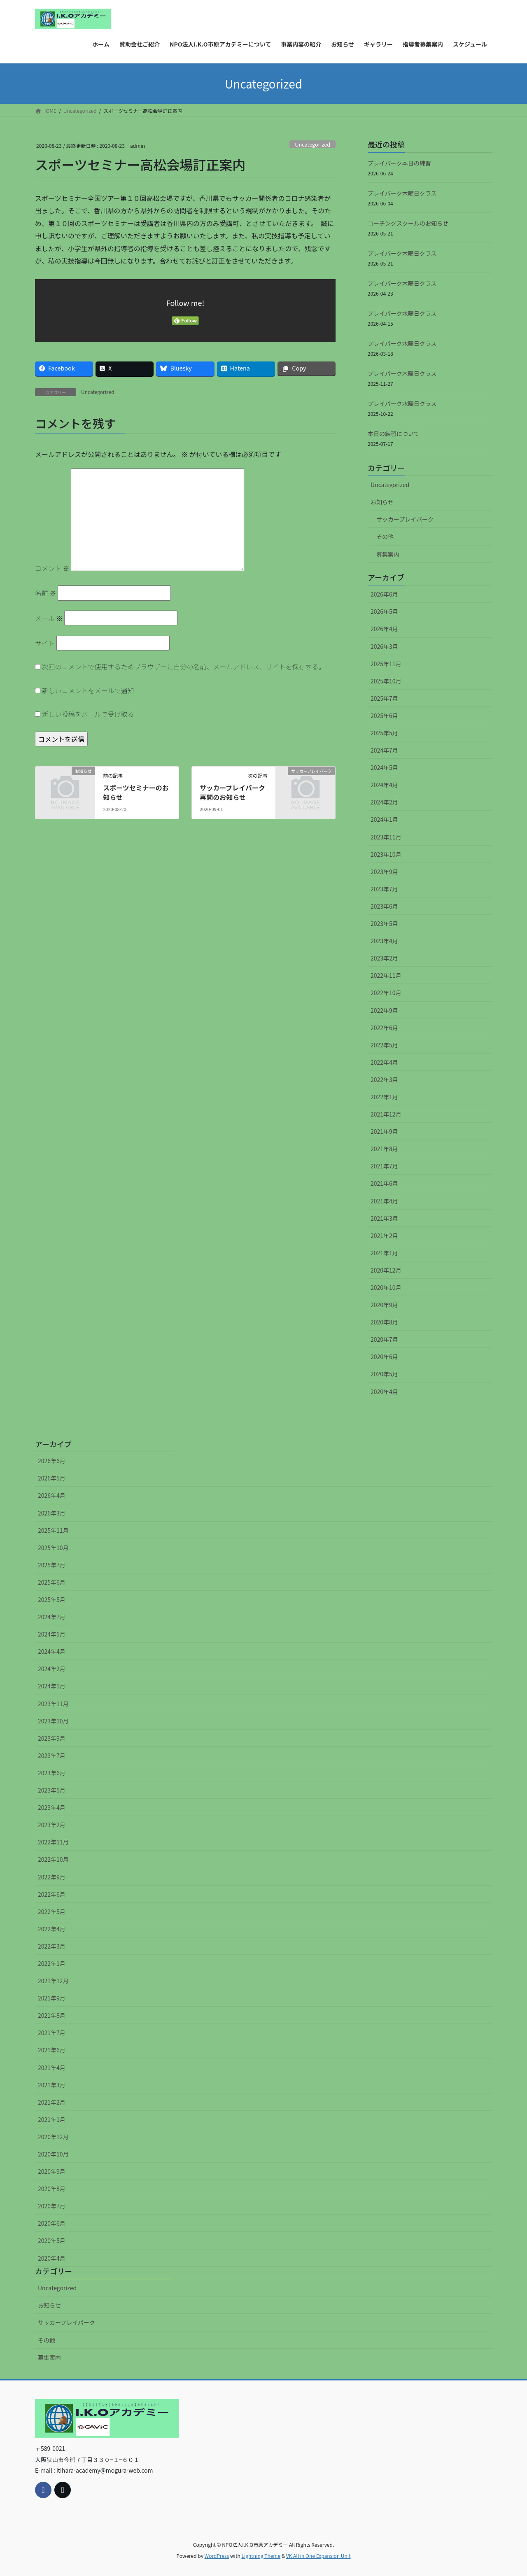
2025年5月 (384, 733)
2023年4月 (384, 941)
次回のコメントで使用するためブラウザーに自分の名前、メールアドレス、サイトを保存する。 (183, 666)
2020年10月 (386, 1287)
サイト (45, 643)
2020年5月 (384, 1374)
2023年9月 (384, 871)
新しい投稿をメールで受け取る (88, 714)
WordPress (217, 2555)
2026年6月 (384, 594)
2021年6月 (384, 1183)
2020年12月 (386, 1270)
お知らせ (382, 502)
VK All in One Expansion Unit (318, 2555)
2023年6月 (384, 906)
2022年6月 (384, 1027)
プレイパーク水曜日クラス (402, 313)
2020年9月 (384, 1305)
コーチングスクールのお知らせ (408, 223)
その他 (385, 536)
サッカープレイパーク (405, 519)
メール (49, 618)
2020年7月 (384, 1339)
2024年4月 (384, 785)
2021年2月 (384, 1235)
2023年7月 (384, 889)
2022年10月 (386, 992)
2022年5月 (384, 1045)
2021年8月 (384, 1149)
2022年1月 (384, 1097)
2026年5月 (384, 611)
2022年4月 (384, 1062)
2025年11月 (386, 664)
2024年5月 (384, 767)
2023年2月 (384, 958)
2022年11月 (386, 975)
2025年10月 (386, 681)
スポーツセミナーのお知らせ (136, 792)
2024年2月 (384, 802)
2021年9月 (384, 1131)
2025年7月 (384, 698)
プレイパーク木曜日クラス (402, 193)
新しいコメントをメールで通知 (88, 690)
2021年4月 (384, 1201)
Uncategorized (312, 144)
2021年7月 (384, 1166)
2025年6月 (384, 715)
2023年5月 (384, 923)
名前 (45, 593)
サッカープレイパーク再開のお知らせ (232, 792)
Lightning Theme (260, 2555)
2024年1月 (384, 819)
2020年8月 (384, 1322)
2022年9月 (384, 1010)
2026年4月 (384, 629)
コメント (52, 568)
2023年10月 (386, 854)
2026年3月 (384, 646)
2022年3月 (384, 1079)
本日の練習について (394, 433)
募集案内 (387, 554)
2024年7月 (384, 750)
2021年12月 (386, 1114)
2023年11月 (386, 837)
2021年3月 (384, 1218)
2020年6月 (384, 1356)
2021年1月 (384, 1253)
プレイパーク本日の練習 (399, 163)
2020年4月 (384, 1391)
